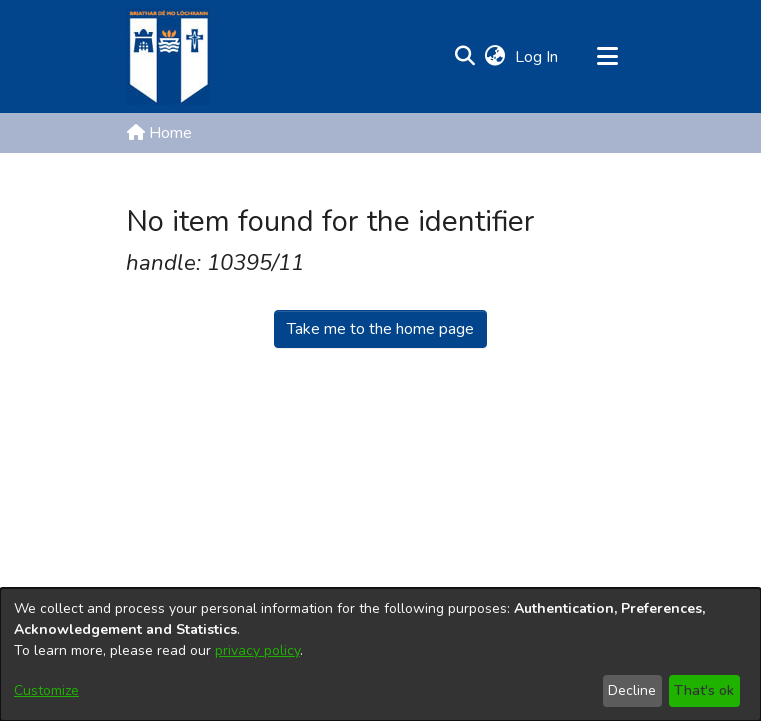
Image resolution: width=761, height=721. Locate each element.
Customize (46, 690)
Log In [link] (537, 57)
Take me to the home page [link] (380, 329)
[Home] (168, 56)
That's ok (704, 690)
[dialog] (380, 654)
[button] (465, 57)
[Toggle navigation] (608, 57)
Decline (632, 690)
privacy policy (257, 650)
